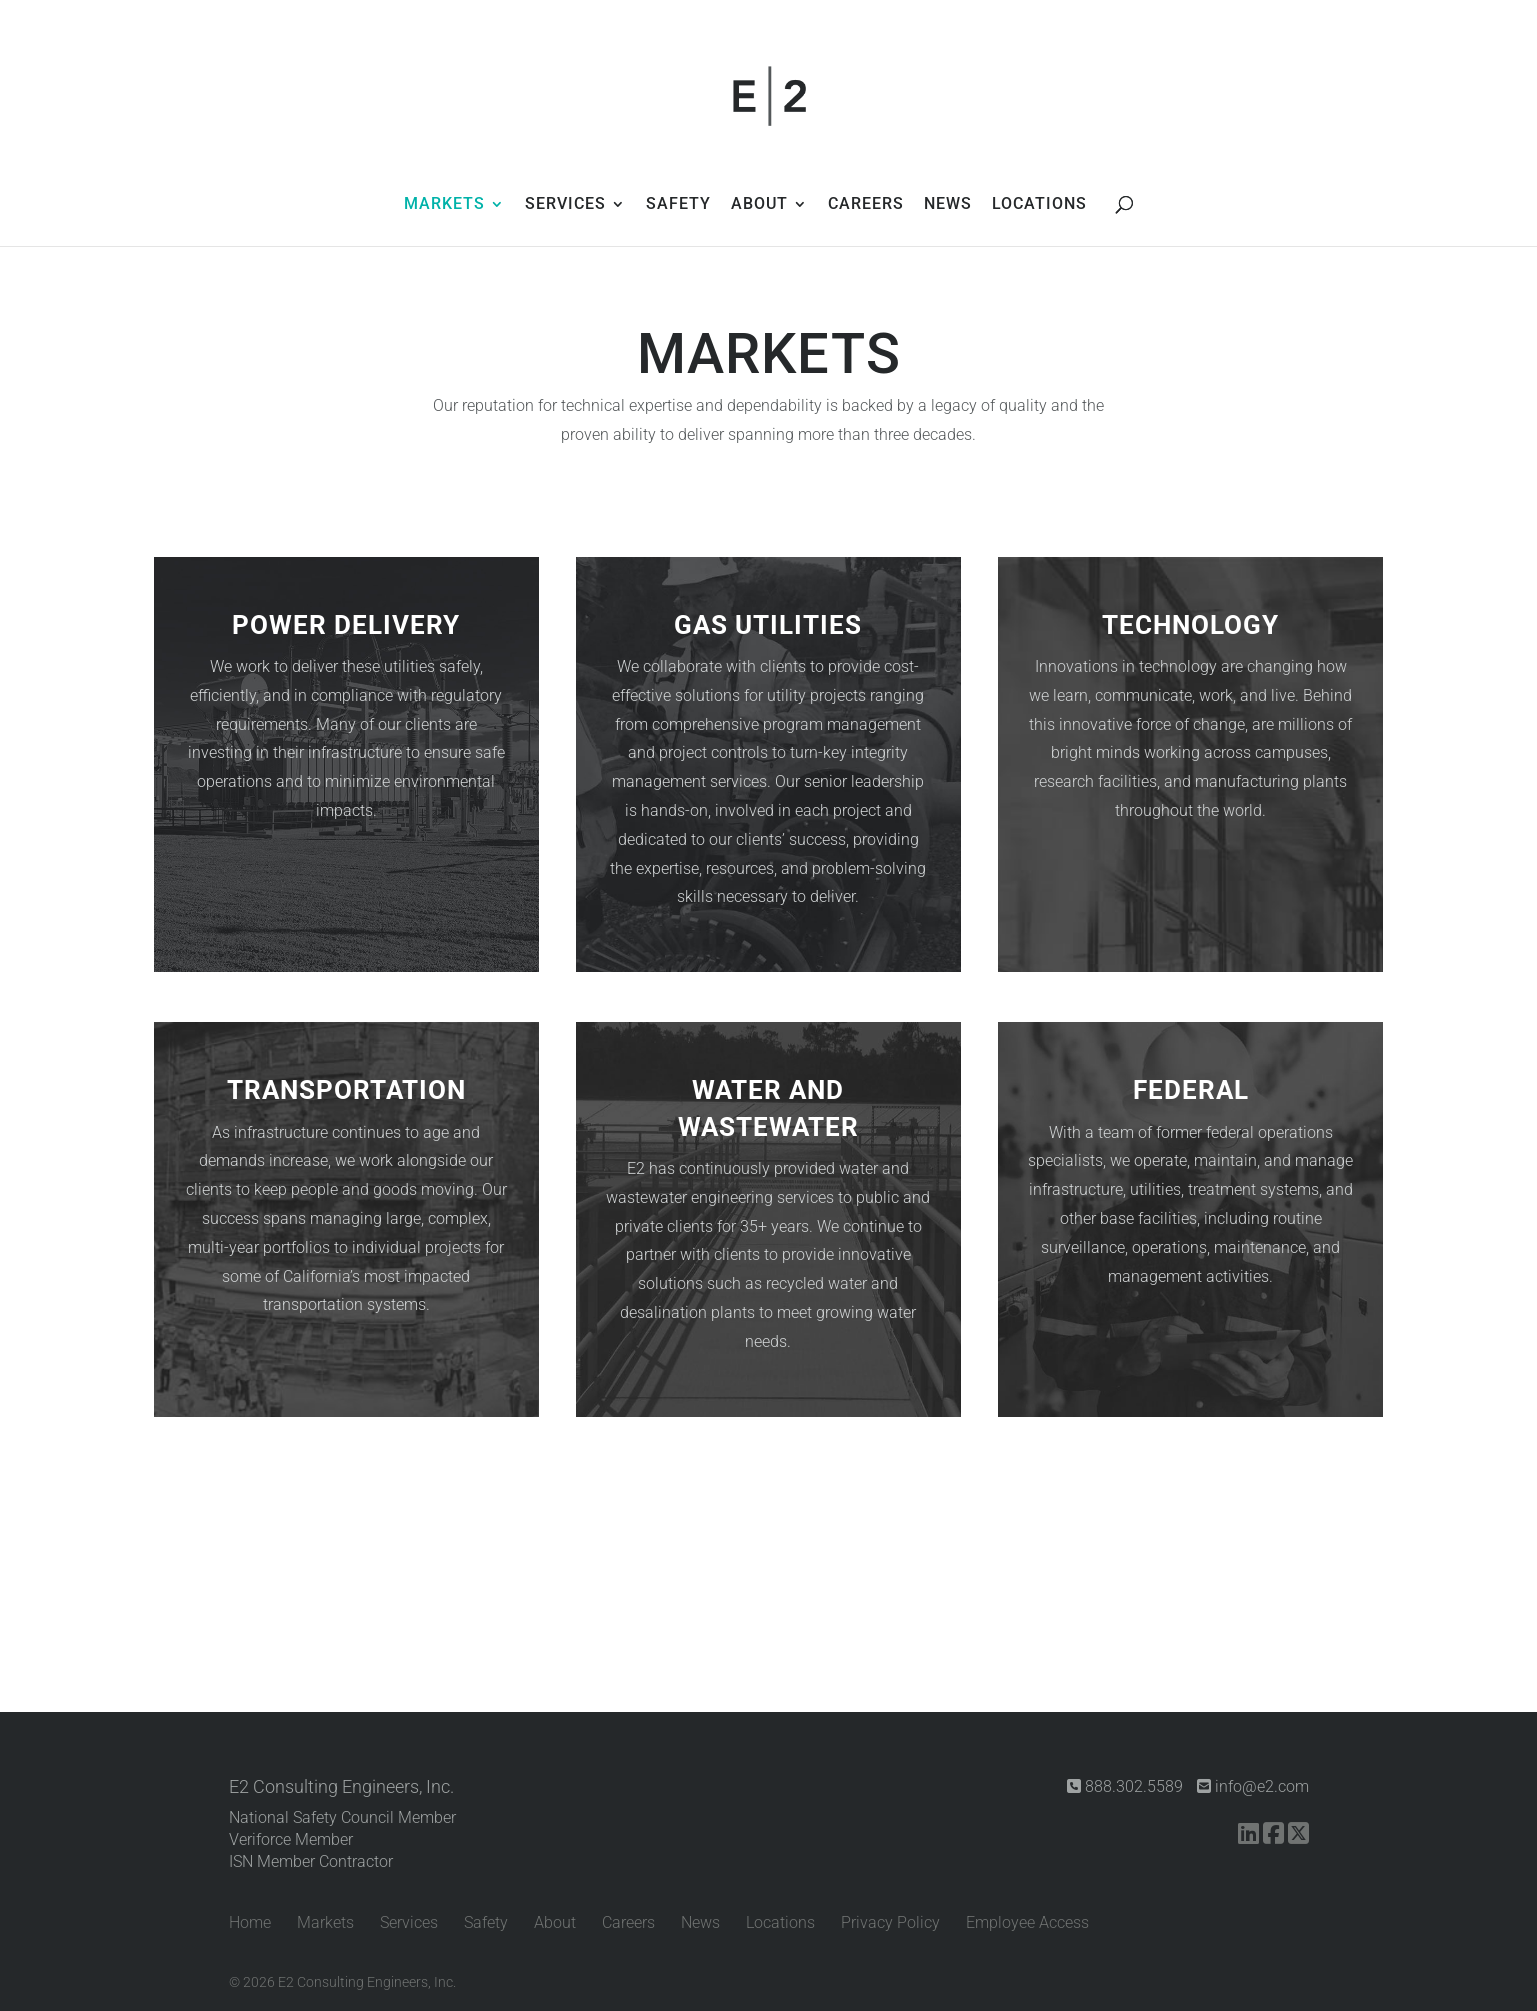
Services (409, 1922)
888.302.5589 (1125, 1786)
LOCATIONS (1039, 205)
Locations (780, 1922)
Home (250, 1922)
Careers (628, 1922)
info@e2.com (1253, 1786)
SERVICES (565, 205)
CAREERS (866, 205)
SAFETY (678, 205)
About (555, 1922)
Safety (486, 1922)
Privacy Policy (890, 1922)
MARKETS (444, 205)
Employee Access (1027, 1922)
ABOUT (759, 205)
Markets (325, 1922)
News (700, 1922)
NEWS (948, 205)
